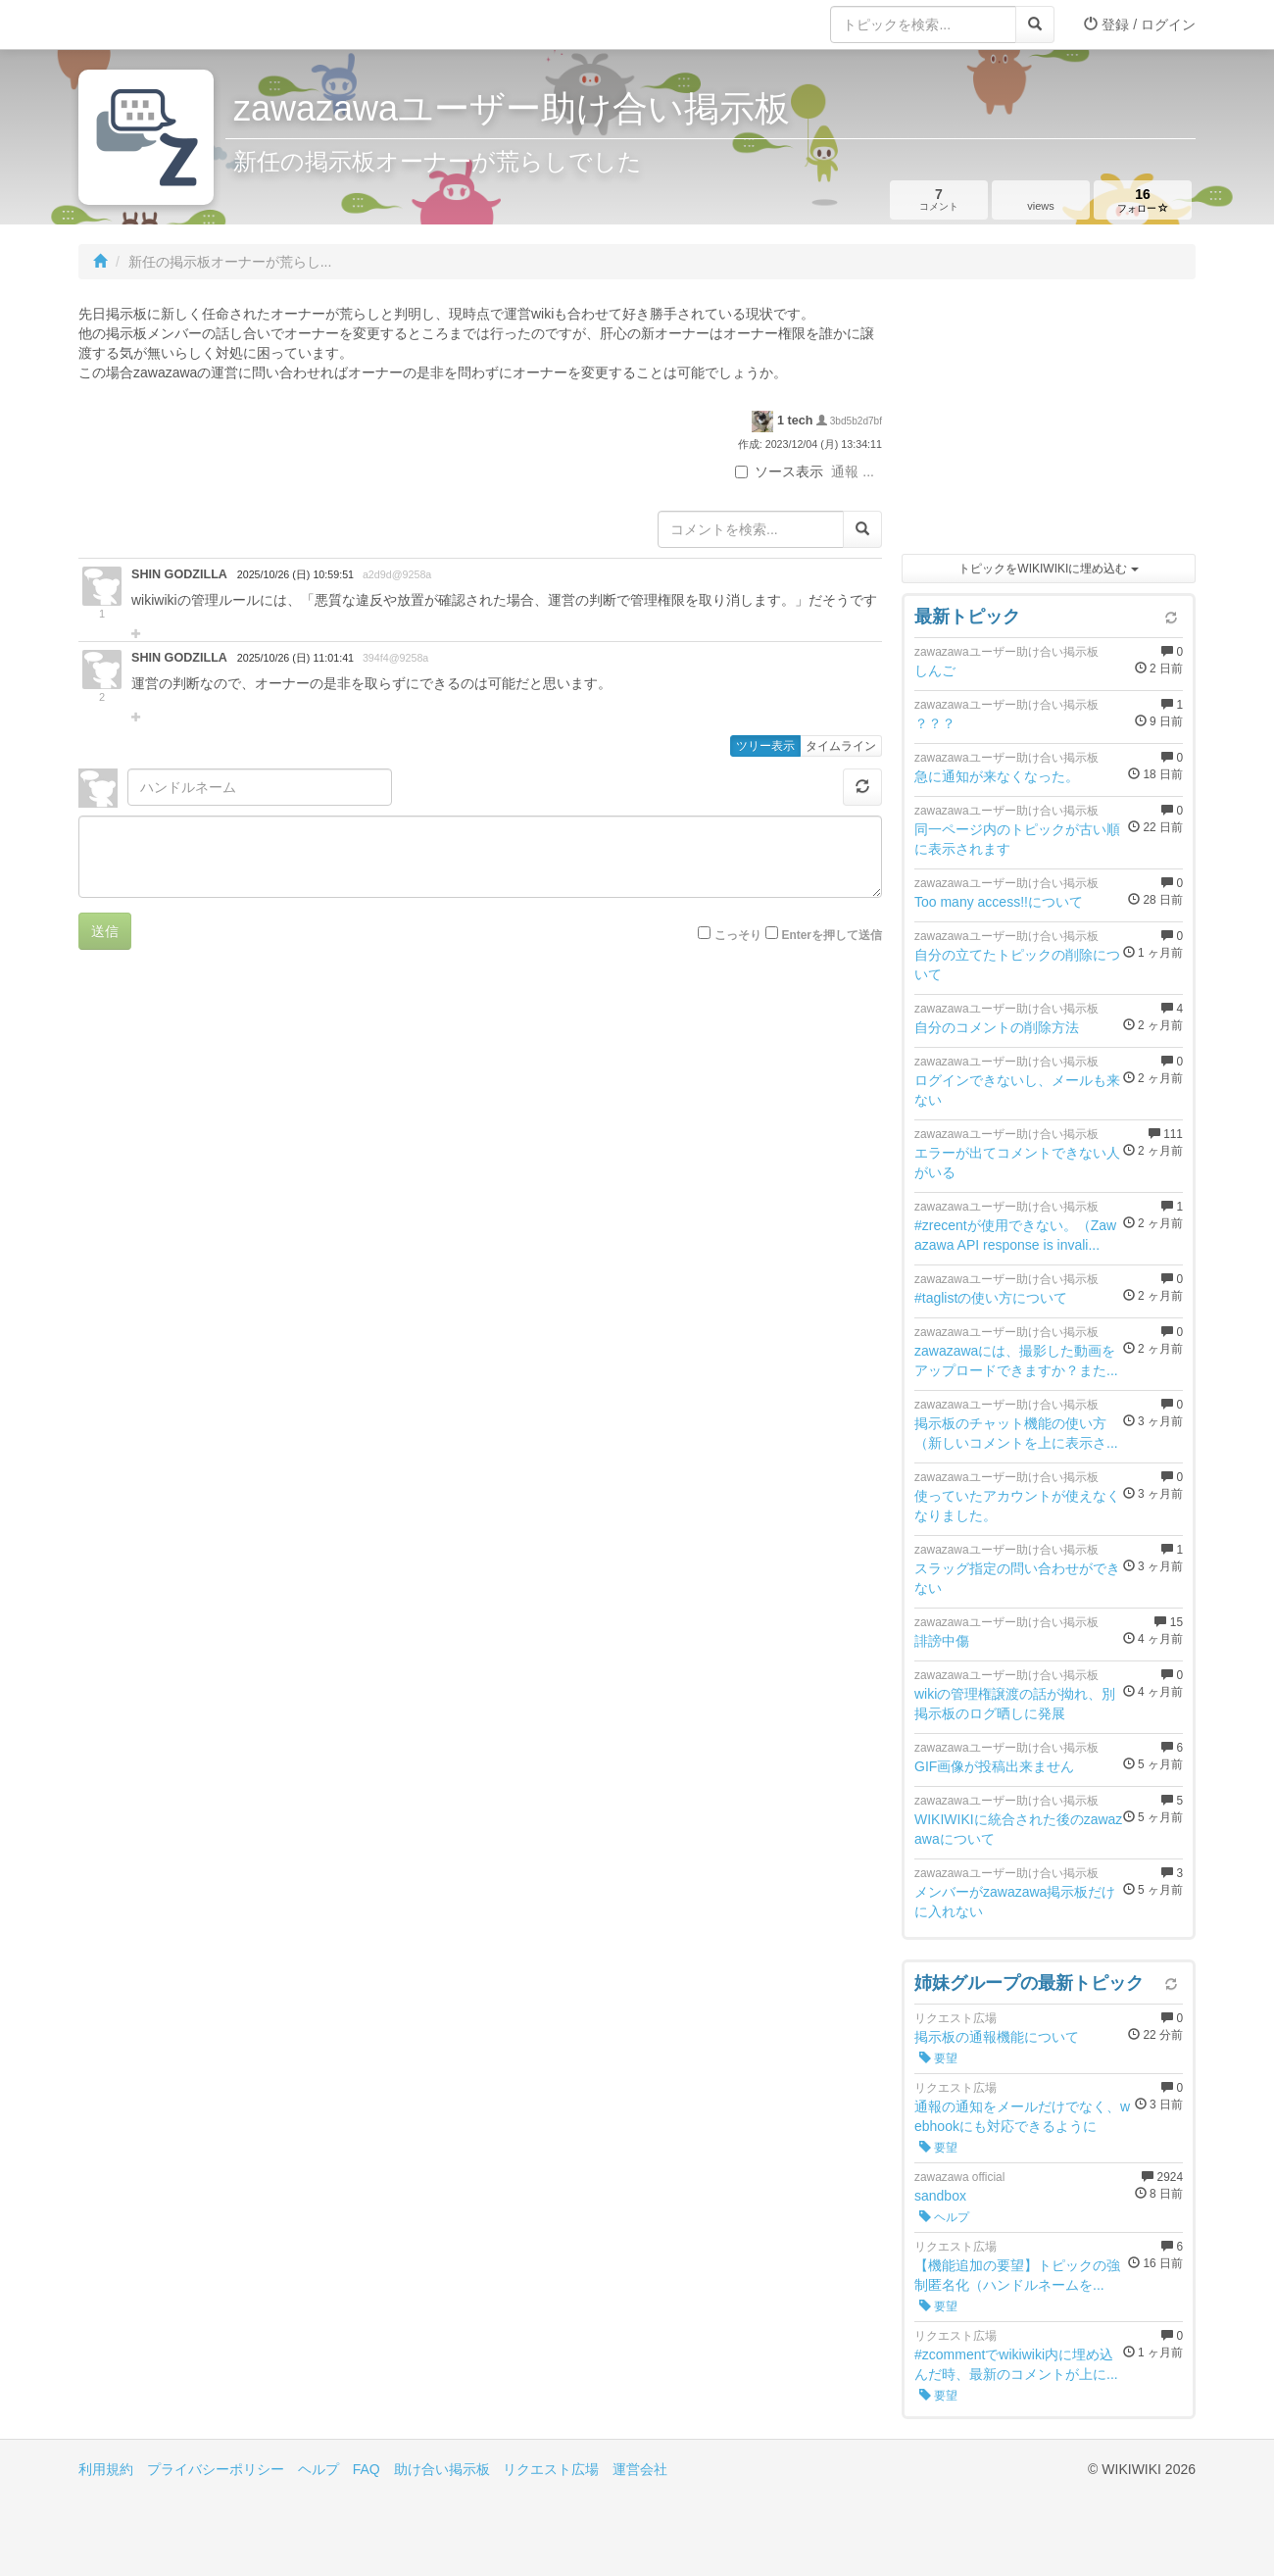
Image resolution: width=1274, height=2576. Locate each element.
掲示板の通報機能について (996, 2037)
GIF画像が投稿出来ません (994, 1766)
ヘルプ (944, 2217)
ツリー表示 (765, 746)
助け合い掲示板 (442, 2469)
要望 (938, 2058)
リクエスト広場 (551, 2469)
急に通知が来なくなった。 (996, 776)
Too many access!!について (998, 902)
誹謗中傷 (941, 1641)
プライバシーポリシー (215, 2469)
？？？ (935, 723)
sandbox (940, 2196)
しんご (935, 670)
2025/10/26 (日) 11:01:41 (295, 658)
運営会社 (639, 2469)
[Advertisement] (1049, 421)
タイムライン (841, 746)
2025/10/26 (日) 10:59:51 (295, 574)
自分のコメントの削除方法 (996, 1027)
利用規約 (105, 2469)
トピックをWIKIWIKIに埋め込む (1048, 568)
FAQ (366, 2469)
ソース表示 (779, 471)
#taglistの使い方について (990, 1298)
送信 (105, 931)
